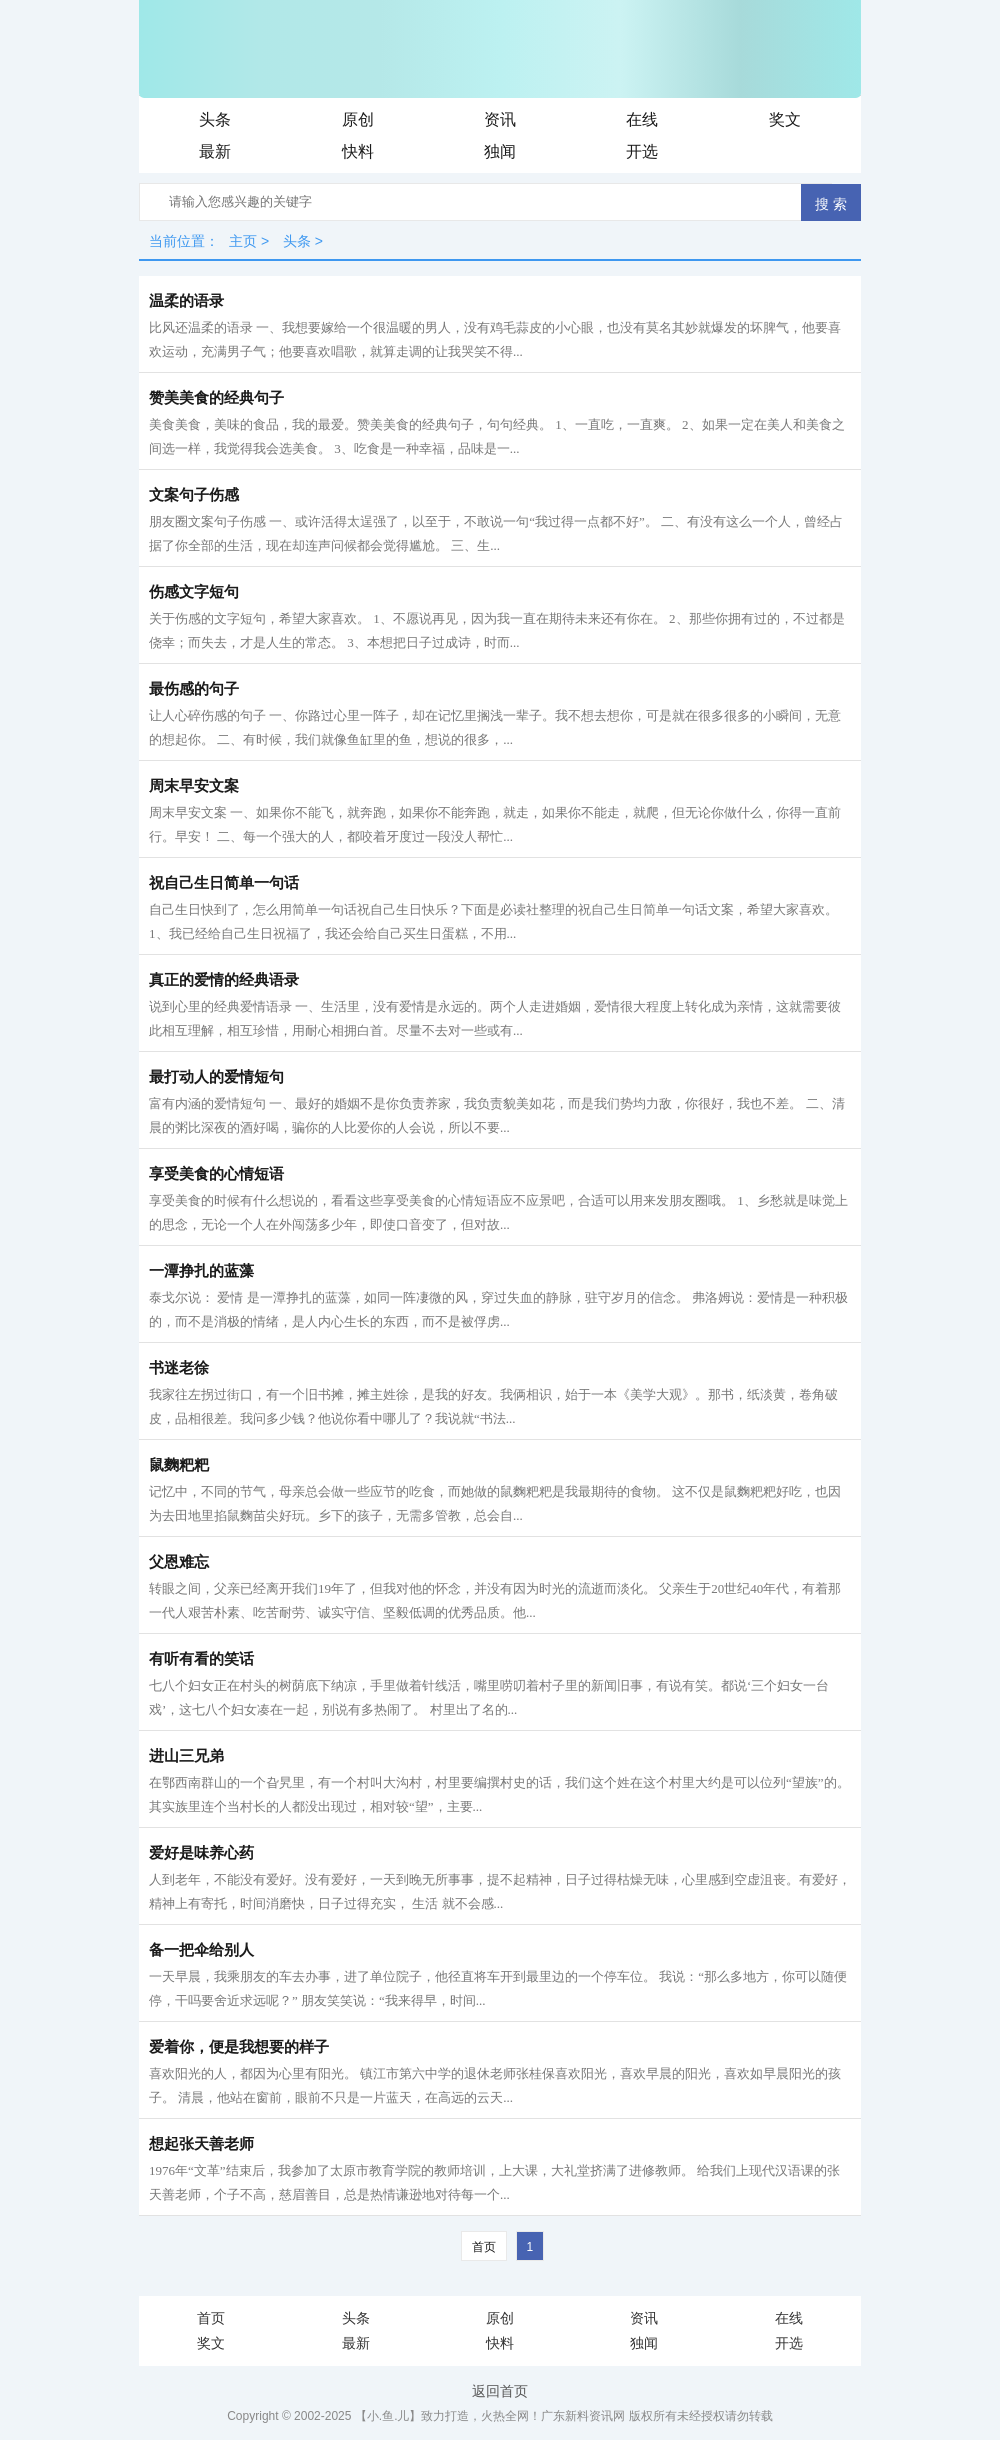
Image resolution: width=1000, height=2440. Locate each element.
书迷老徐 (179, 1368)
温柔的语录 (186, 301)
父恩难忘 (179, 1562)
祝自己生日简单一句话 (224, 883)
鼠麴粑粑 (179, 1465)
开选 (642, 151)
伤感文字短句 (194, 592)
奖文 (785, 119)
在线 (642, 119)
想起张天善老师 (201, 2144)
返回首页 (500, 2391)
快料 (358, 151)
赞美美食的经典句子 (216, 398)
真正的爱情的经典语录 (224, 980)
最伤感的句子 (194, 689)
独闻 (500, 151)
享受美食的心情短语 (216, 1174)
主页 (243, 241)
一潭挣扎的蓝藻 (201, 1271)
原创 (358, 119)
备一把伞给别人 (201, 1950)
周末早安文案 (194, 786)
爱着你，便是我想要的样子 (239, 2047)
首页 (484, 2247)
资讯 (500, 119)
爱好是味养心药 (201, 1853)
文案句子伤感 (194, 495)
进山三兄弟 (186, 1756)
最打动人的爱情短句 (216, 1077)
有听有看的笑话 (201, 1659)
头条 (215, 119)
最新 (215, 151)
